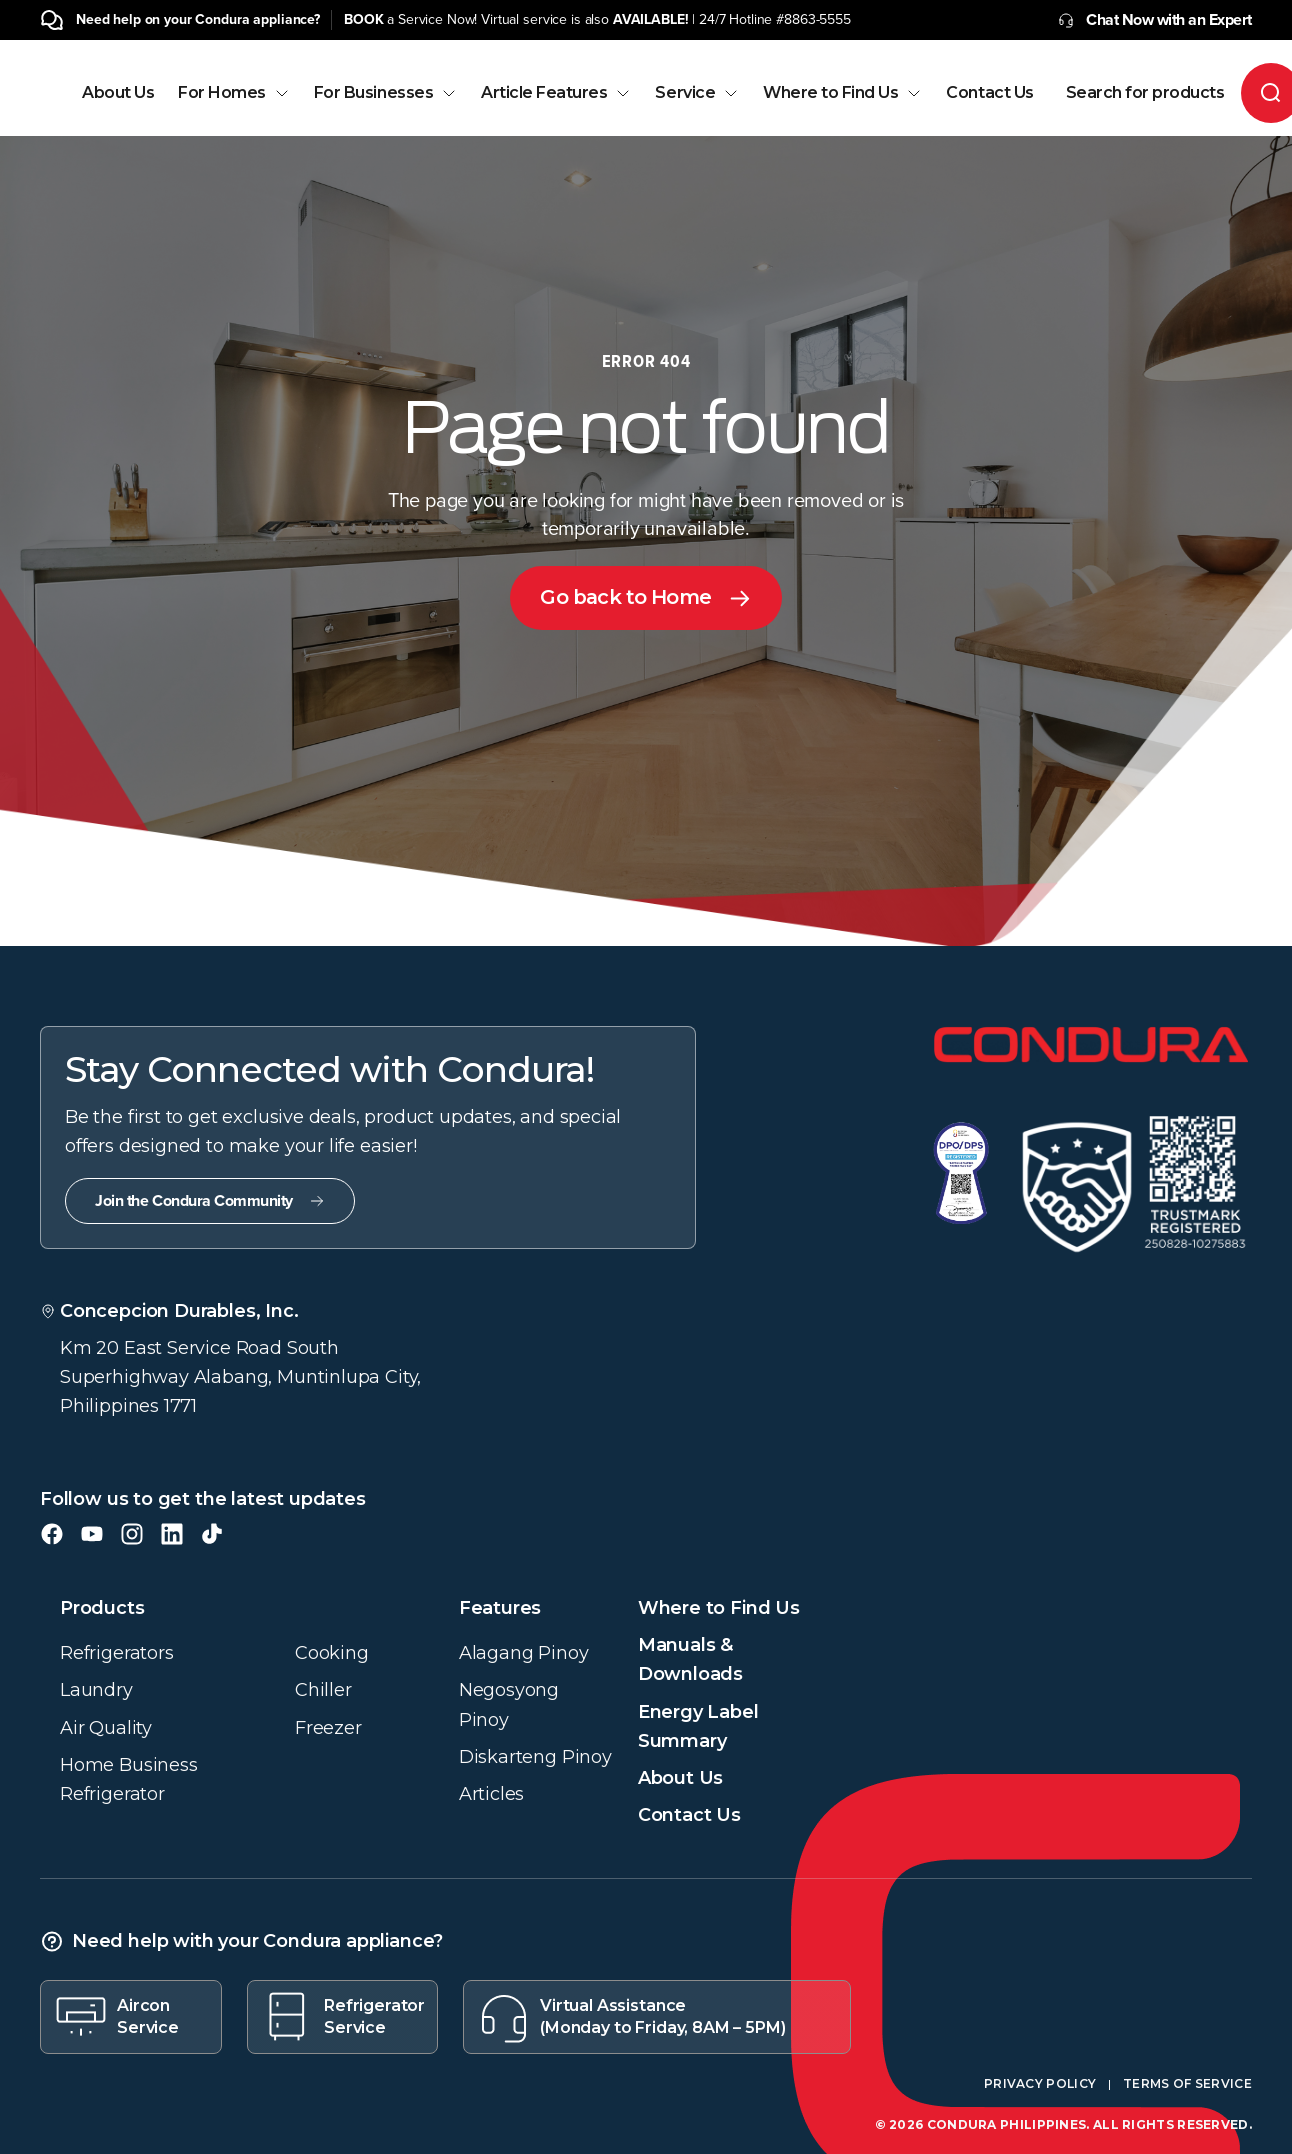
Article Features (556, 93)
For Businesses (385, 93)
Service (697, 93)
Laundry (96, 1690)
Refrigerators (117, 1653)
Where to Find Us (842, 93)
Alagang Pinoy (524, 1653)
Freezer (328, 1728)
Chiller (323, 1690)
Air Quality (106, 1728)
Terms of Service (1187, 2083)
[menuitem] (118, 110)
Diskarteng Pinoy (535, 1757)
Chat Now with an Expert (1155, 20)
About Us (118, 93)
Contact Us (989, 93)
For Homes (234, 93)
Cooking (332, 1653)
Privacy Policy (1040, 2083)
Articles (492, 1794)
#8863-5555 (813, 19)
